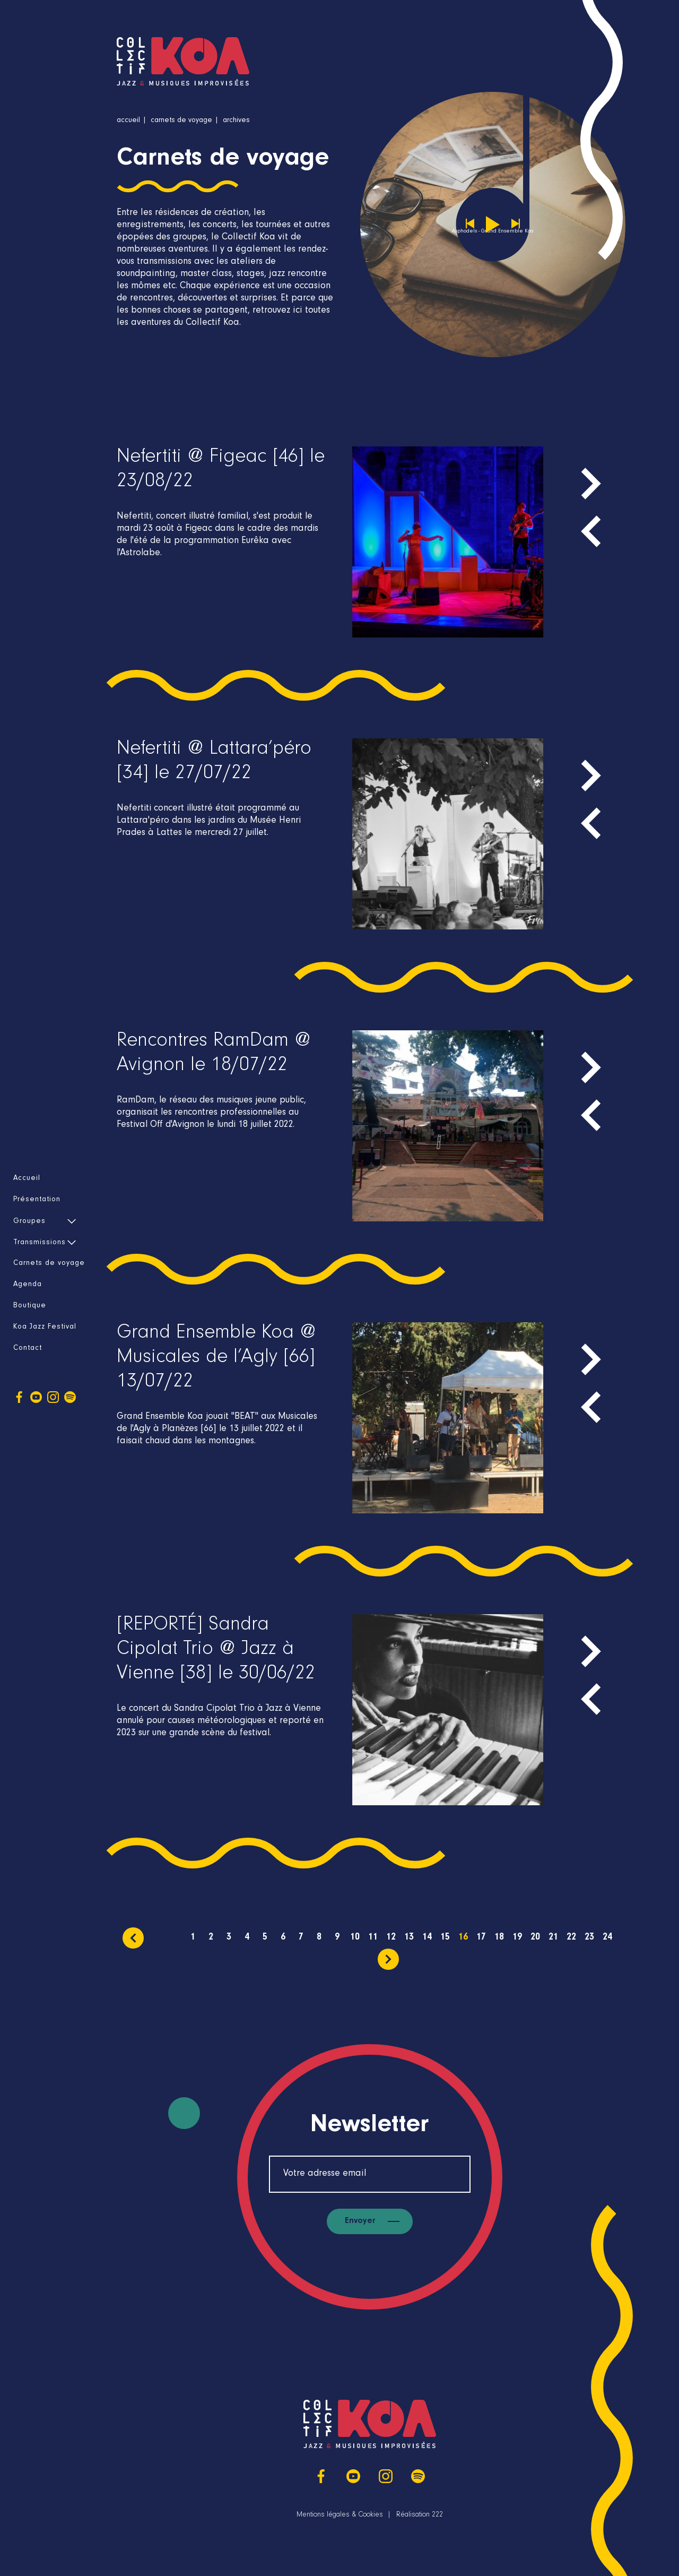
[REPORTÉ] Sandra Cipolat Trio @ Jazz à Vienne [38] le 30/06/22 (216, 1650)
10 (355, 1938)
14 (427, 1938)
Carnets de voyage (49, 1264)
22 (571, 1938)
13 (409, 1938)
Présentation (36, 1200)
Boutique (29, 1306)
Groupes (29, 1222)
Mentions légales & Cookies (340, 2515)
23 (589, 1938)
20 (535, 1938)
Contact (27, 1348)
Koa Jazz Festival (44, 1327)
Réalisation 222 (419, 2515)
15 (445, 1938)
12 (391, 1938)
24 (607, 1938)
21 (553, 1938)
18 (499, 1938)
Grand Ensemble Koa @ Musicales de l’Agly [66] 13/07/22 (216, 1358)
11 (373, 1938)
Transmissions (39, 1243)
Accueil (26, 1179)
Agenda (27, 1285)
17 (481, 1938)
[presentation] (591, 531)
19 (517, 1938)
